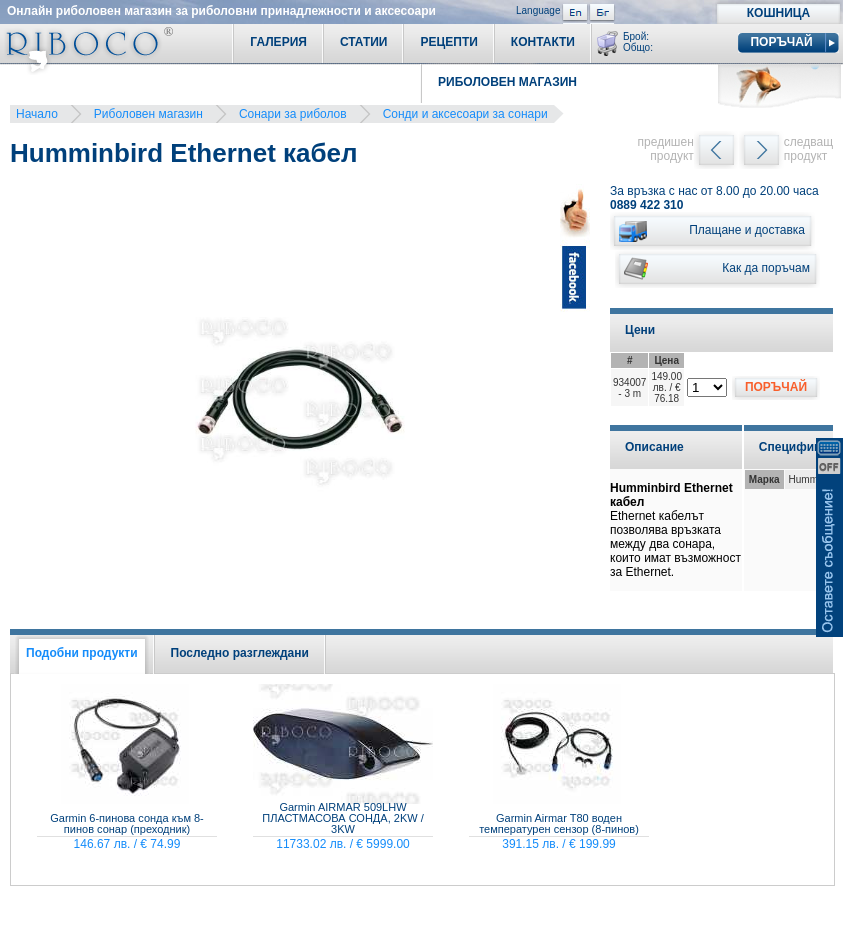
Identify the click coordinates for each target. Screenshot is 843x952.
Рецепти (448, 42)
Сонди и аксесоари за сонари (465, 114)
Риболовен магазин (148, 114)
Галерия (278, 42)
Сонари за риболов (293, 114)
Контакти (543, 42)
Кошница (778, 13)
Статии (364, 42)
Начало (37, 114)
